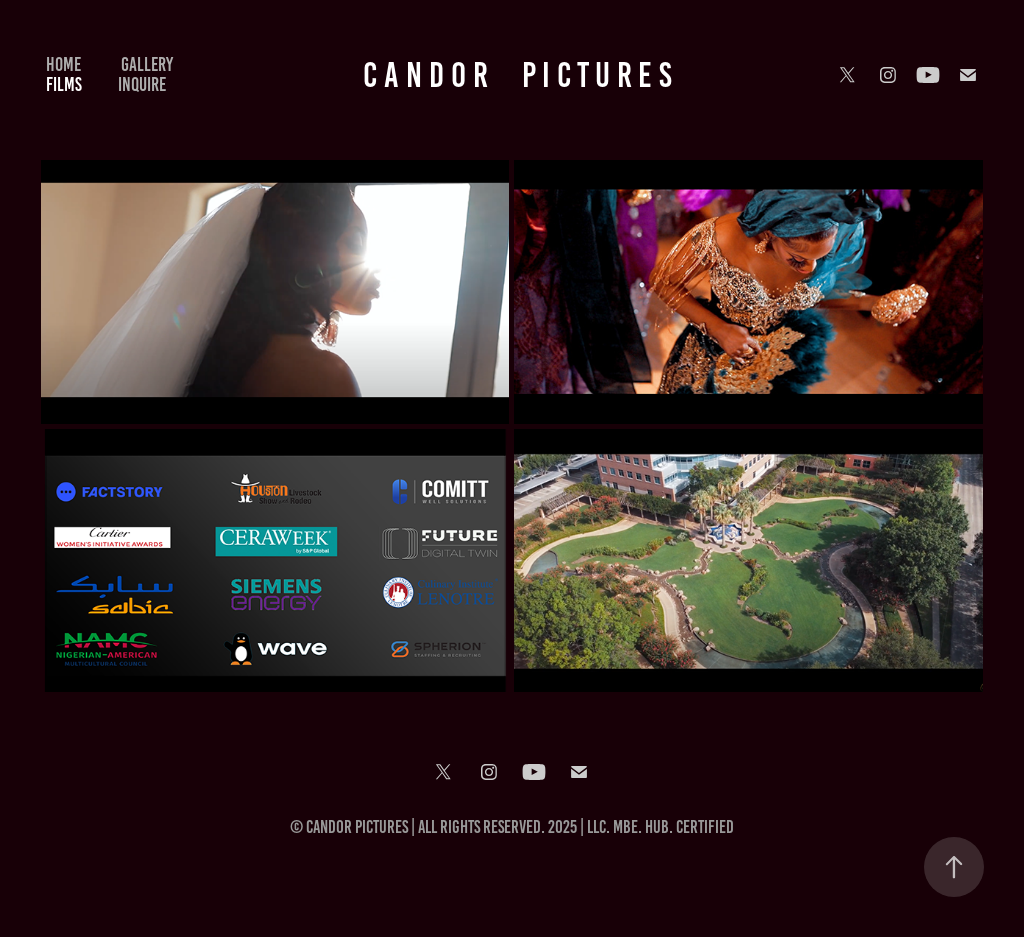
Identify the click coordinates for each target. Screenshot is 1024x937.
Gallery (147, 64)
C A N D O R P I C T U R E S (517, 75)
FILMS (64, 84)
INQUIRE (142, 84)
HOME (63, 64)
